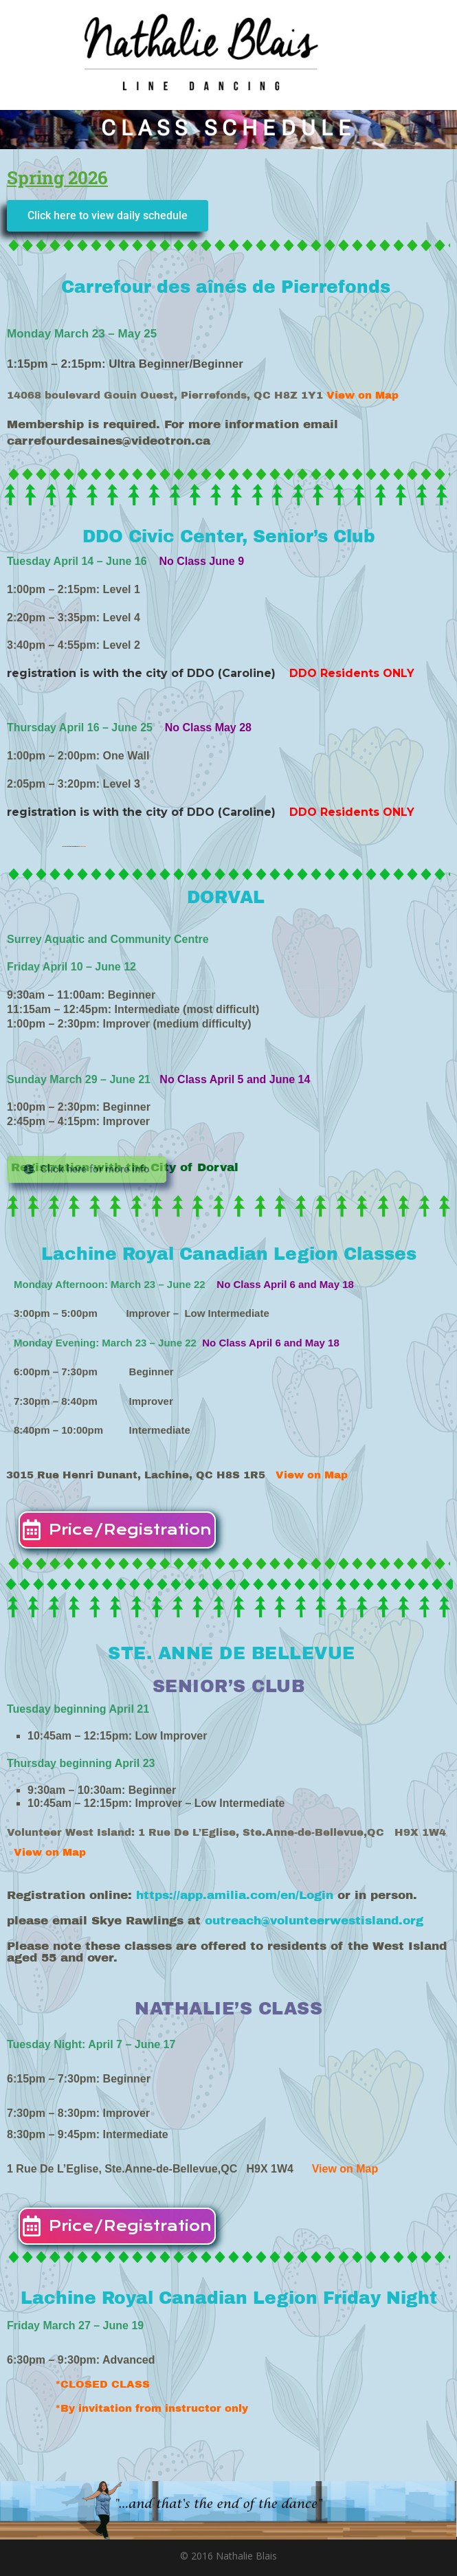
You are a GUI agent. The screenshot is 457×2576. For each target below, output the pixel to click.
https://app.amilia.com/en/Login (234, 1895)
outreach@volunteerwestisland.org (320, 1920)
